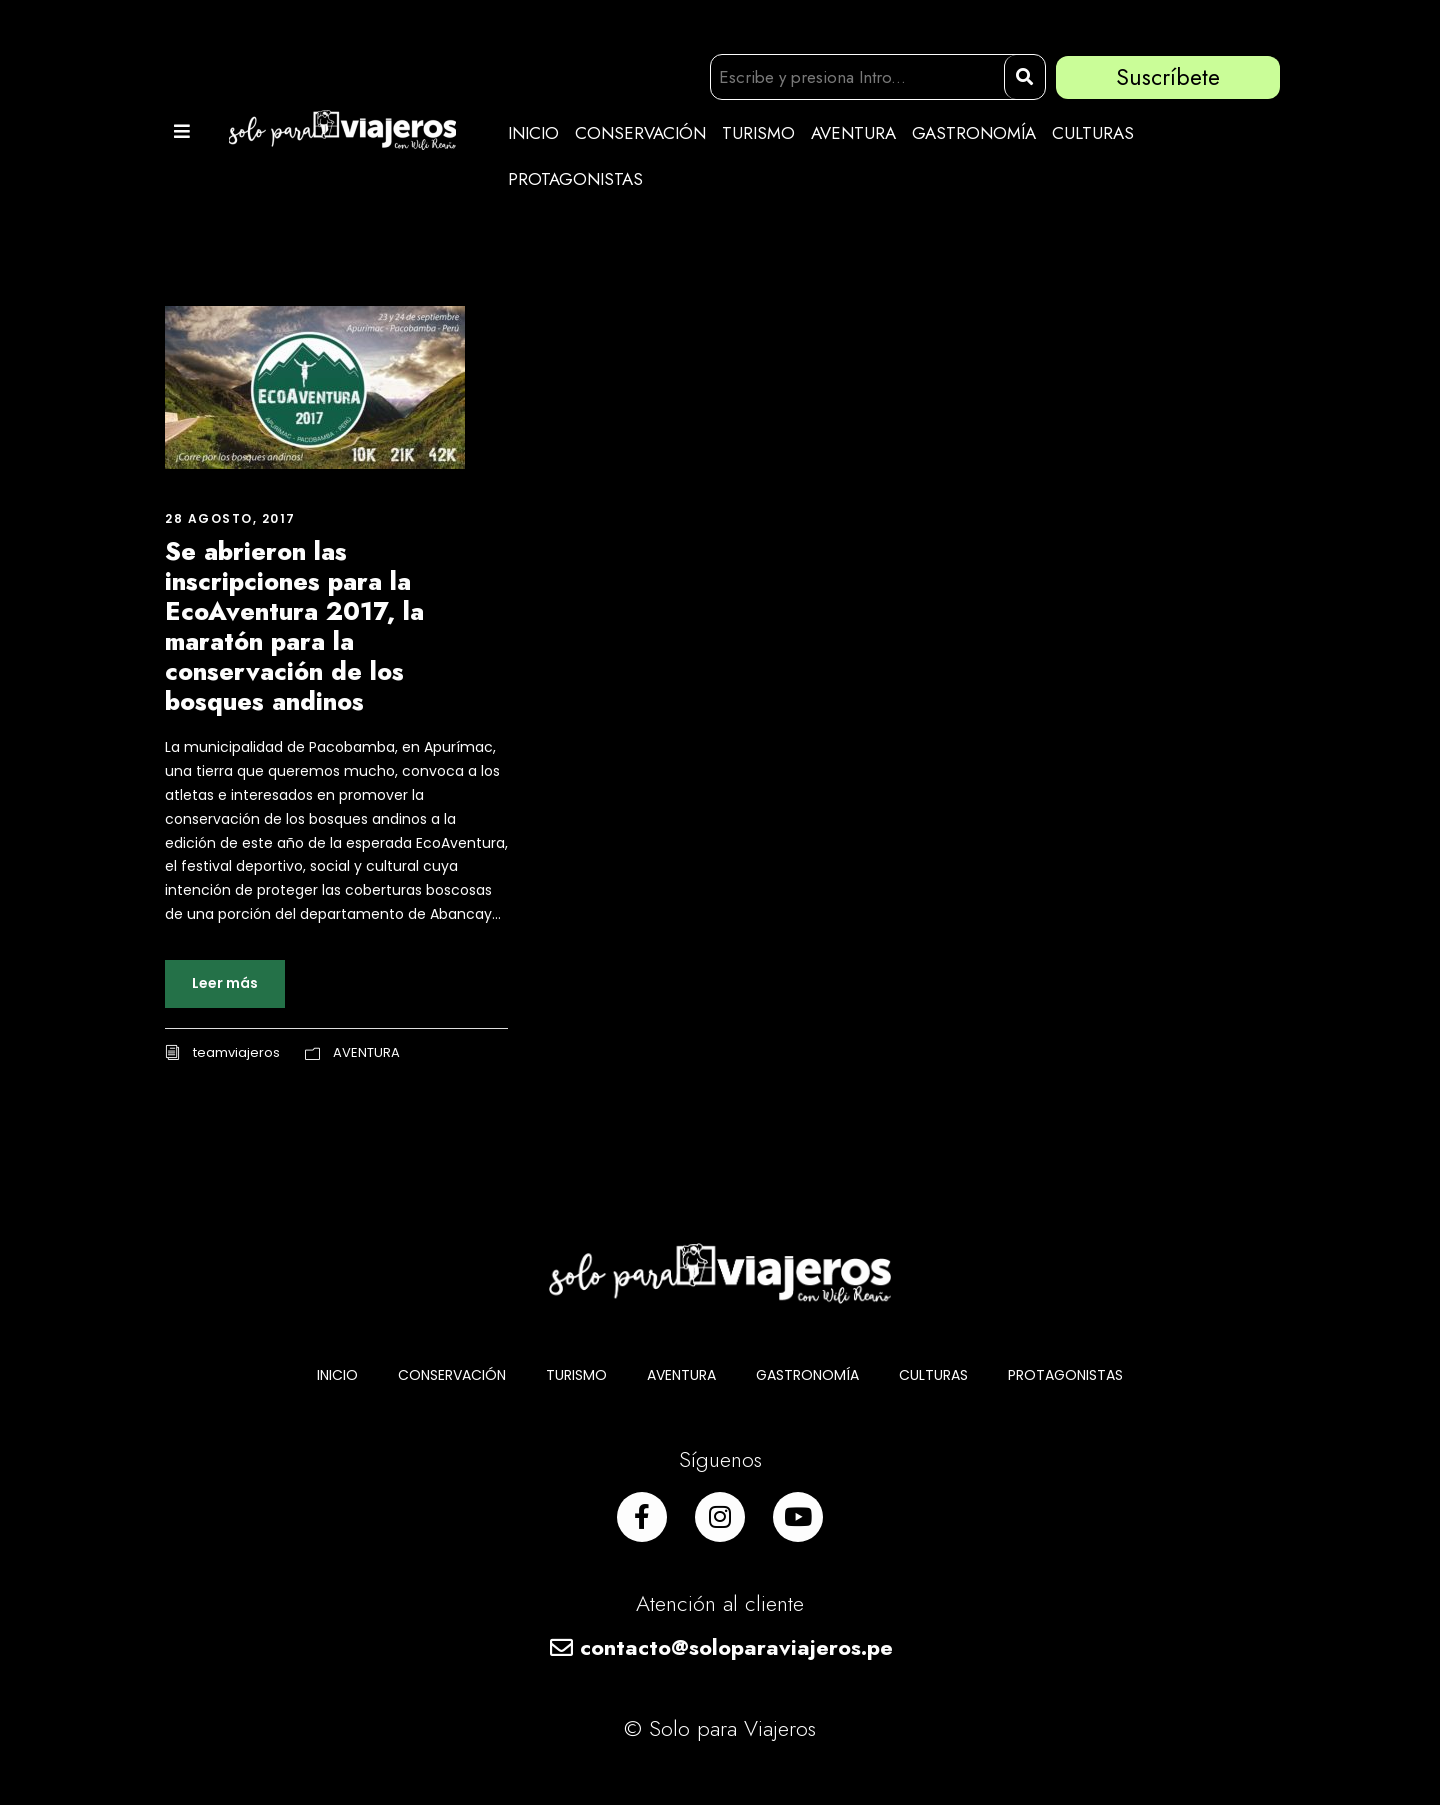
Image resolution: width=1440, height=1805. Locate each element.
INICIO (533, 133)
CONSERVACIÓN (640, 133)
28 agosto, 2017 (230, 518)
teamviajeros (236, 1052)
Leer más (225, 983)
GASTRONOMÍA (974, 133)
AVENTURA (853, 133)
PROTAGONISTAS (575, 179)
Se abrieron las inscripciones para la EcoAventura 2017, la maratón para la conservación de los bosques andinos (294, 626)
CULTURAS (1093, 133)
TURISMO (758, 133)
